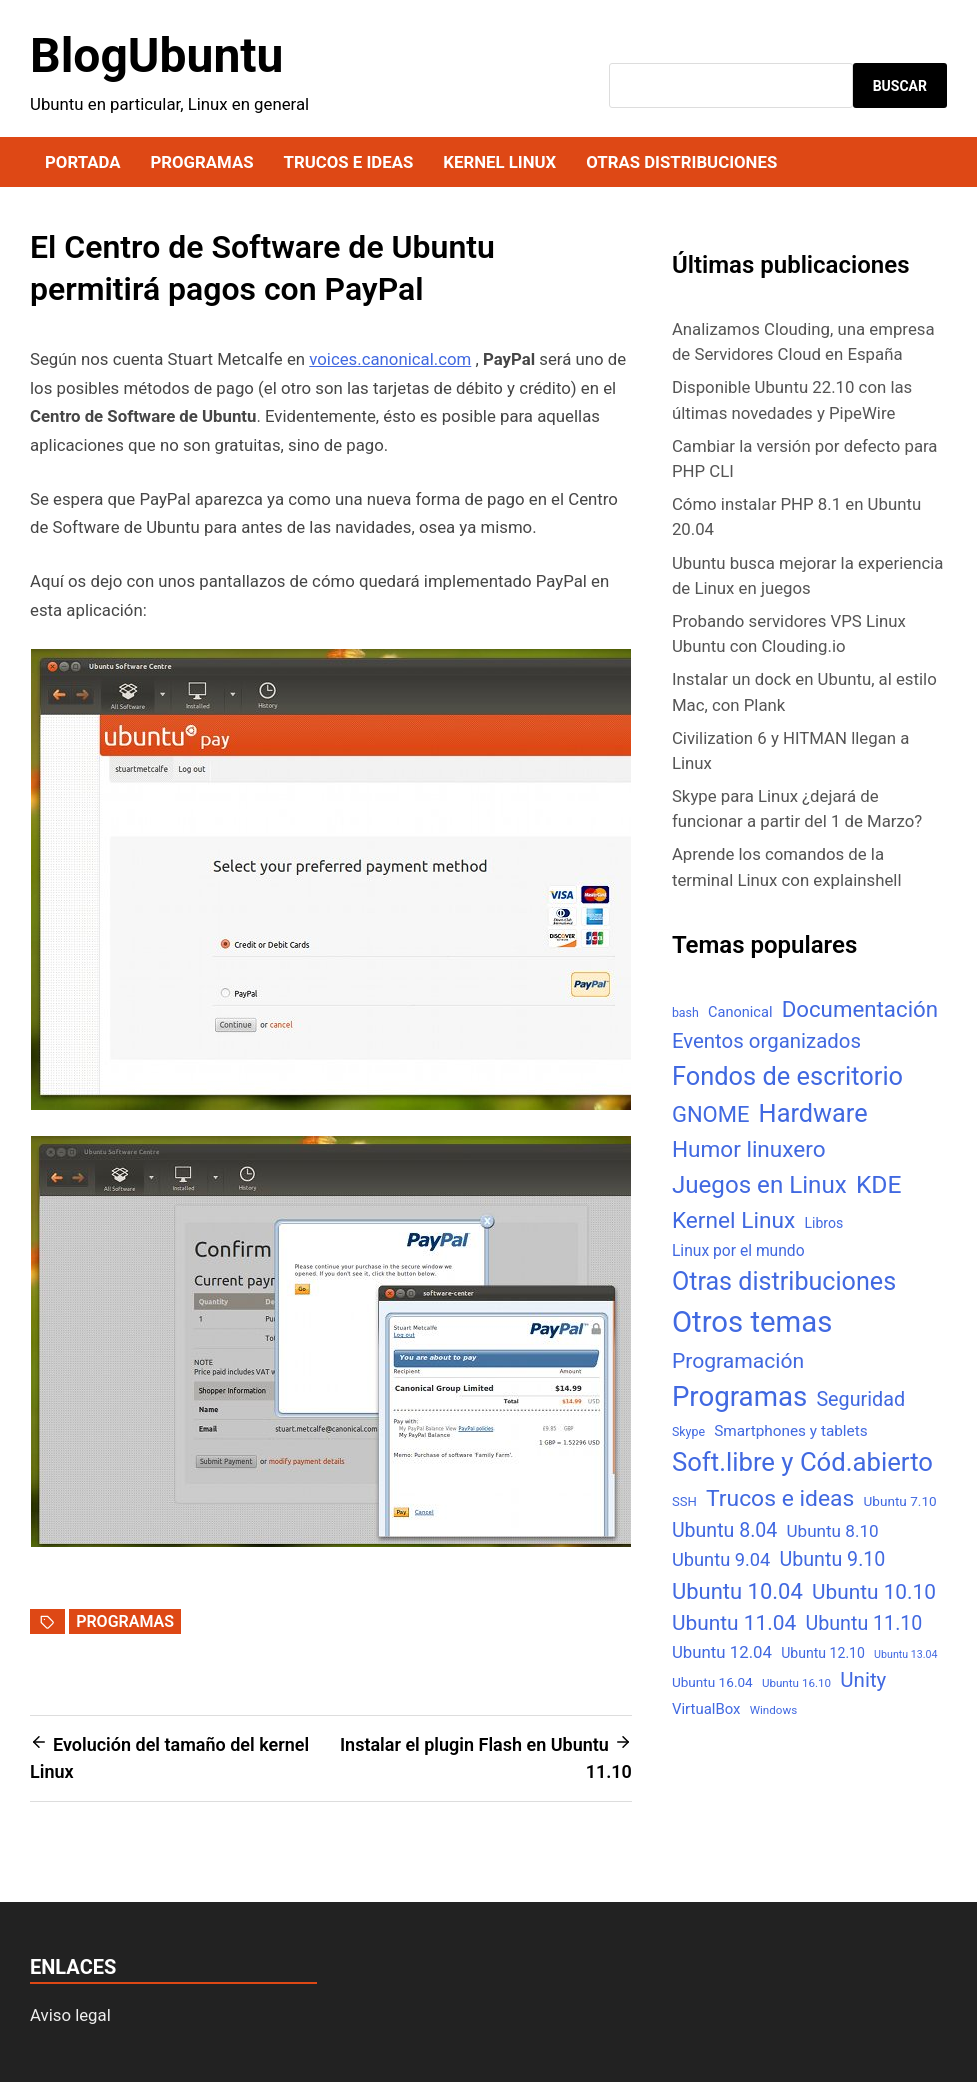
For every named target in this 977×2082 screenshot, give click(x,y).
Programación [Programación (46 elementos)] (738, 1360)
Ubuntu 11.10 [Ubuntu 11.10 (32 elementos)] (864, 1623)
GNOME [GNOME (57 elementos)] (711, 1114)
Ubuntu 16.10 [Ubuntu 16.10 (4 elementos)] (796, 1683)
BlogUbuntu (156, 55)
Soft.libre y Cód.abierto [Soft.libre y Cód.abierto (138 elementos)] (802, 1462)
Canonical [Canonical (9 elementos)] (740, 1012)
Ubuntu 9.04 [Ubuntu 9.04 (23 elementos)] (721, 1559)
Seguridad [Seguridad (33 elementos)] (860, 1399)
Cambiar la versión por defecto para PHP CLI (805, 458)
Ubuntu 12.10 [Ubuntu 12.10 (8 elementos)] (823, 1653)
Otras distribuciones (681, 162)
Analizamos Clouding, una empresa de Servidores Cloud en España (803, 341)
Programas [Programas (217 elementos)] (739, 1396)
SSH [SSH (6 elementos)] (684, 1501)
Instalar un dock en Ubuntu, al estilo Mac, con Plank (804, 691)
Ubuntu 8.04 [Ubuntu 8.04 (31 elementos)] (724, 1530)
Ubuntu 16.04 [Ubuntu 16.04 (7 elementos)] (712, 1682)
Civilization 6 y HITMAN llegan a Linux (790, 750)
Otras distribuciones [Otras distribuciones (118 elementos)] (784, 1281)
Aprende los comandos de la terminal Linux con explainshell (787, 866)
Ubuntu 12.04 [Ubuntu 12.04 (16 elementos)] (722, 1652)
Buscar (900, 86)
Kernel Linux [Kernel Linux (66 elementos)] (733, 1220)
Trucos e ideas (349, 162)
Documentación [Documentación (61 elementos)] (860, 1009)
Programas (201, 162)
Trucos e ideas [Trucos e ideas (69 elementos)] (780, 1498)
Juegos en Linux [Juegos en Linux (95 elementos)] (759, 1185)
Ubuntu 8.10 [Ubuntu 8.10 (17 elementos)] (832, 1531)
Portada (82, 162)
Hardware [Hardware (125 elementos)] (813, 1113)
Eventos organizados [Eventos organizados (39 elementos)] (766, 1041)
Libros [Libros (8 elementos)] (823, 1223)
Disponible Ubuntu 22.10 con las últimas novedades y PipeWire (792, 399)
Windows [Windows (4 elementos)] (773, 1710)
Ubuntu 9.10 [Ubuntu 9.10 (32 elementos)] (833, 1559)
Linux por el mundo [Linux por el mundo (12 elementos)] (738, 1250)
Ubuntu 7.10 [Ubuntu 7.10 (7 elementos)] (899, 1501)
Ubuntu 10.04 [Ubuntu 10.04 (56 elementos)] (737, 1591)
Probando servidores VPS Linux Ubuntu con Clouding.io (789, 633)
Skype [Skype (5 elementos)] (688, 1431)
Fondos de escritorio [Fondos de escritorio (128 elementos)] (787, 1076)
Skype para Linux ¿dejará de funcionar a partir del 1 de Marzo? (797, 808)
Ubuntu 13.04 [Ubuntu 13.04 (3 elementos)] (905, 1654)
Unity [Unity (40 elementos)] (863, 1680)
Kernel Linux (499, 162)
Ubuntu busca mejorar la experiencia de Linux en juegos (808, 575)
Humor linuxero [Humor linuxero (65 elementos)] (749, 1149)
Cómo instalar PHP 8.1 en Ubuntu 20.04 (796, 516)
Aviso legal (70, 2015)
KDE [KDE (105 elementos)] (879, 1184)
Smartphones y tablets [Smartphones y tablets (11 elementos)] (791, 1431)
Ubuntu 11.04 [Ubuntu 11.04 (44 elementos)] (734, 1623)
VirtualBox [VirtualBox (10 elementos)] (706, 1709)
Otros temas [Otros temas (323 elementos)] (752, 1322)
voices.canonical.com (390, 359)
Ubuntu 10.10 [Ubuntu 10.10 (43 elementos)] (874, 1592)
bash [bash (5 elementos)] (685, 1012)
